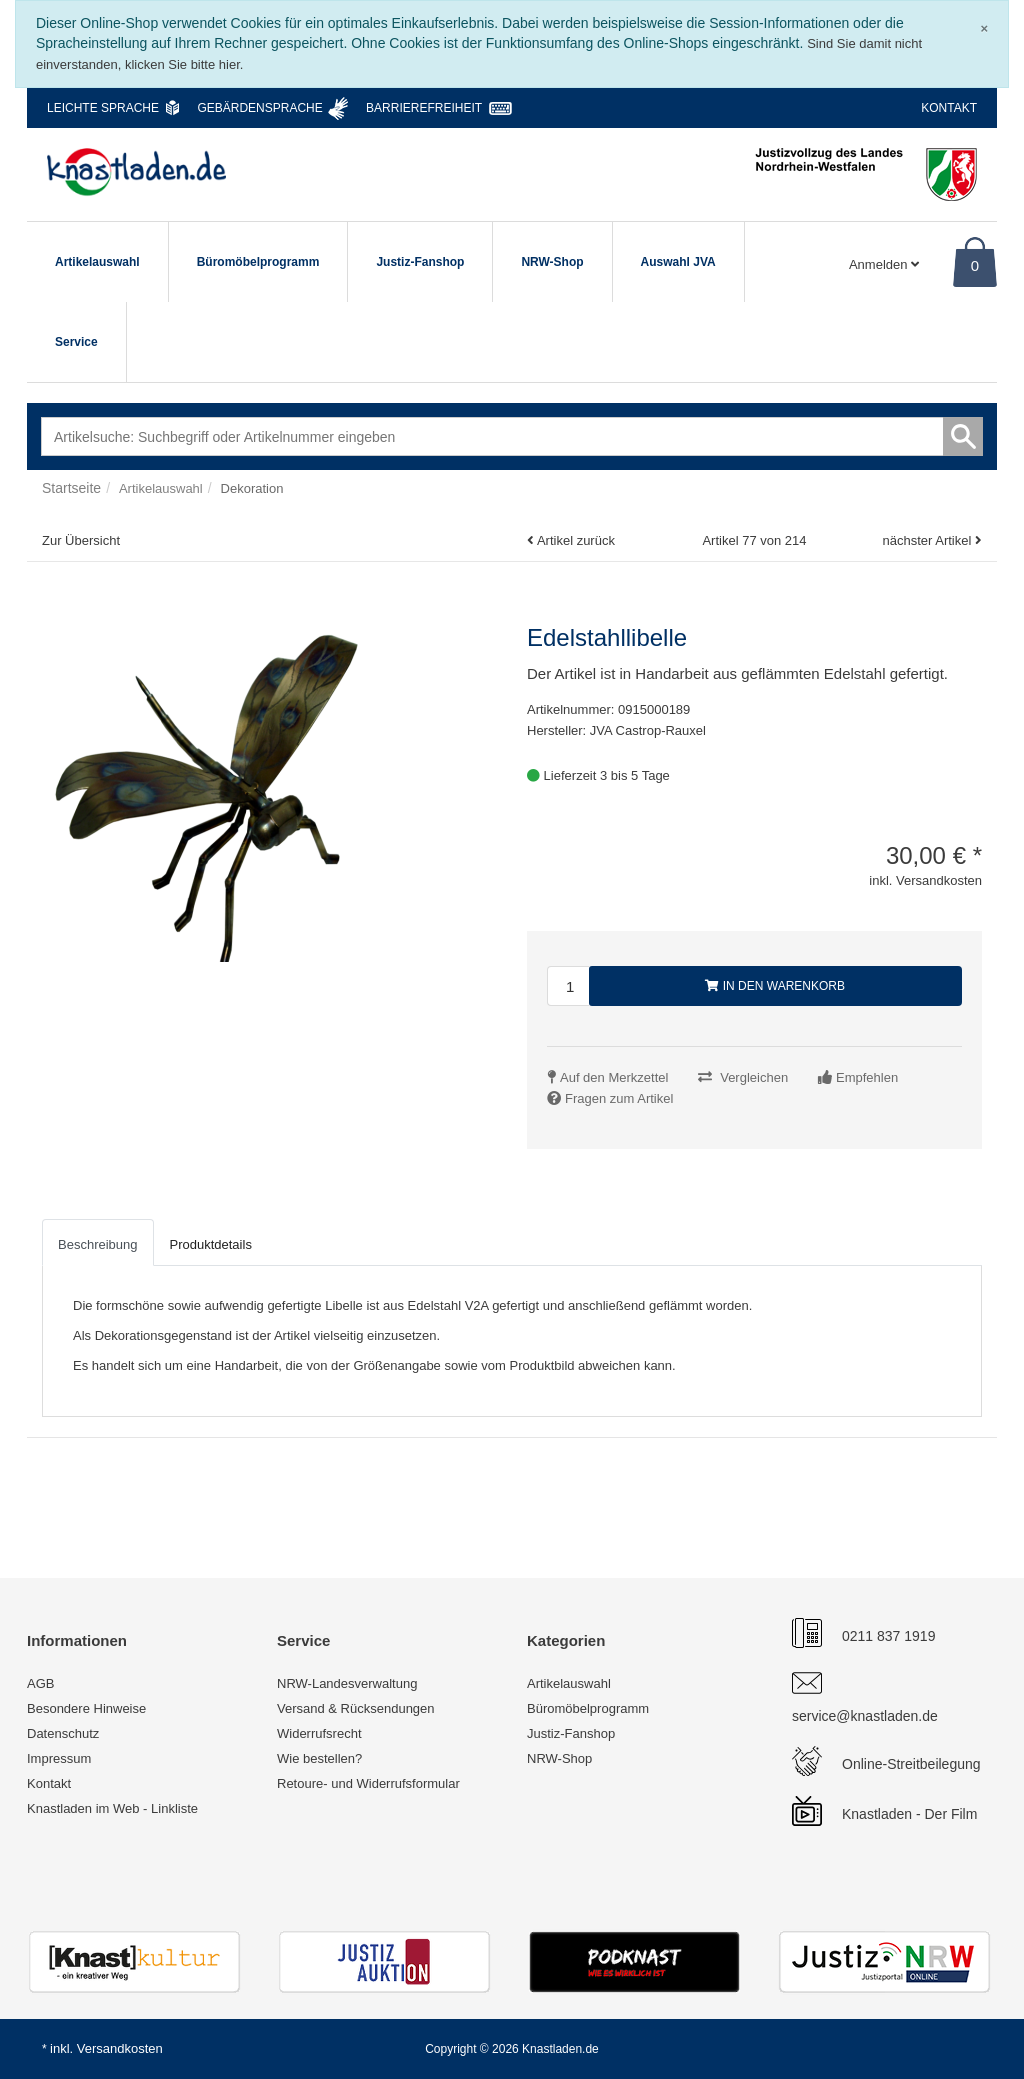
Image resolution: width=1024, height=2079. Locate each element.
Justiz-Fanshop (420, 262)
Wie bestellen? (319, 1758)
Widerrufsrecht (319, 1733)
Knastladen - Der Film (909, 1814)
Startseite (71, 488)
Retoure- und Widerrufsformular (368, 1783)
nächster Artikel (928, 540)
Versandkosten (120, 2048)
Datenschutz (63, 1733)
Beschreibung (98, 1244)
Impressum (59, 1758)
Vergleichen (754, 1077)
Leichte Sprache (103, 108)
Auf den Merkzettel (614, 1077)
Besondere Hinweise (86, 1708)
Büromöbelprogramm (258, 262)
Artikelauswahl (97, 262)
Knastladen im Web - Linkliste (112, 1808)
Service (76, 342)
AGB (40, 1683)
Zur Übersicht (81, 540)
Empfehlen (867, 1077)
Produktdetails (211, 1244)
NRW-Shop (552, 262)
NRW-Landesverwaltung (347, 1683)
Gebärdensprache (259, 108)
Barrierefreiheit (424, 108)
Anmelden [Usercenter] (884, 264)
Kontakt (949, 108)
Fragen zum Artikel (619, 1098)
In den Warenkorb (775, 986)
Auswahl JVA (678, 262)
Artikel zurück (576, 540)
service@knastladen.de (865, 1716)
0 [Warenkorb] (975, 265)
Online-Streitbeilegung (911, 1764)
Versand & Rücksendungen (356, 1708)
